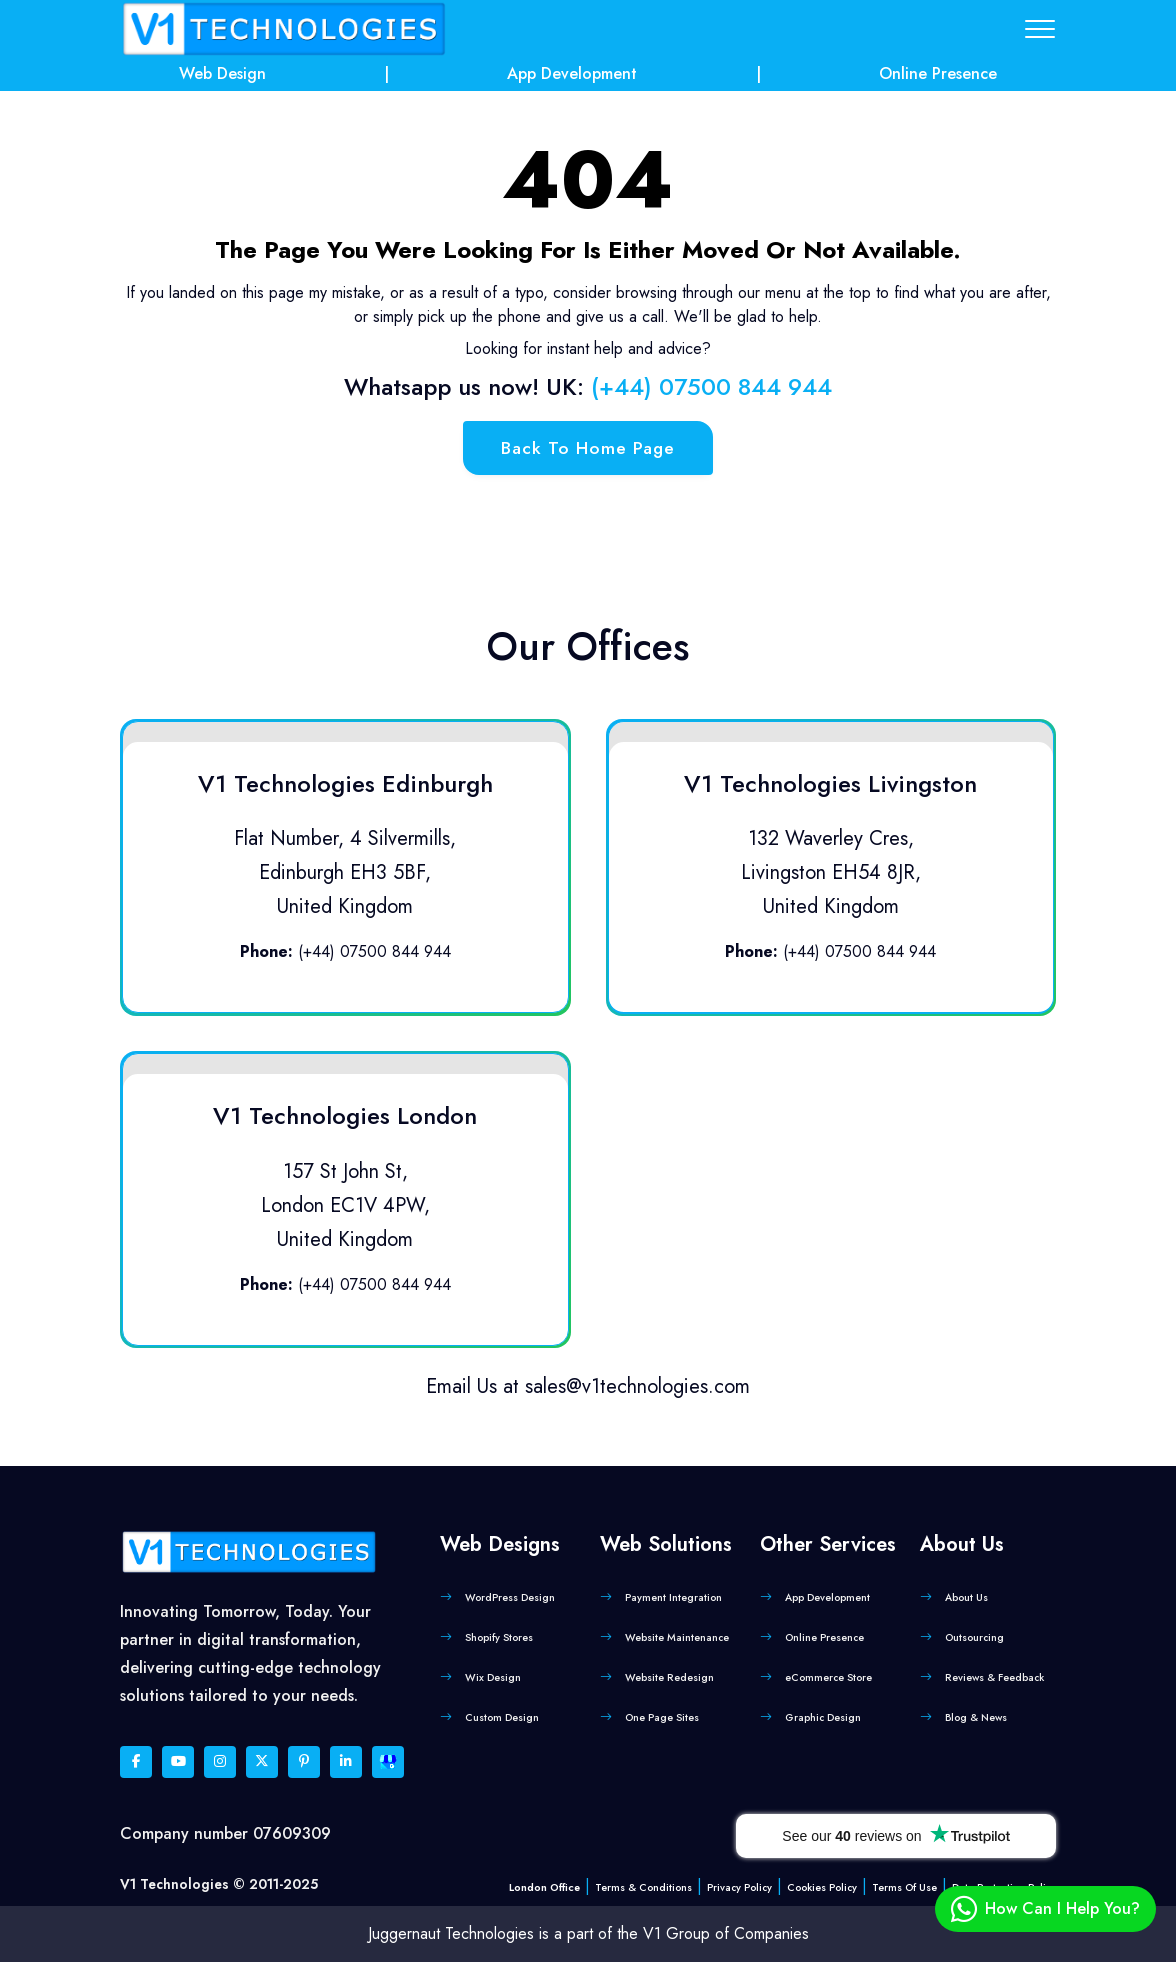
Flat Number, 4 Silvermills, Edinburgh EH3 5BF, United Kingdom (345, 872)
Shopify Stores (499, 1637)
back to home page (588, 448)
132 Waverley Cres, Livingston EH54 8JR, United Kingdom (831, 872)
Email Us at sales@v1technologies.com (588, 1386)
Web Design (222, 73)
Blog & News (976, 1717)
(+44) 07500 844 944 (711, 386)
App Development (572, 73)
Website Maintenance (677, 1637)
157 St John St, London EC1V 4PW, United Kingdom (345, 1205)
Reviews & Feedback (994, 1677)
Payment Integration (673, 1597)
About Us (966, 1597)
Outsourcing (974, 1637)
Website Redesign (669, 1677)
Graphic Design (823, 1717)
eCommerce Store (828, 1677)
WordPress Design (510, 1597)
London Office (544, 1887)
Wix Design (493, 1677)
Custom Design (502, 1717)
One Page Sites (662, 1717)
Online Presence (938, 73)
